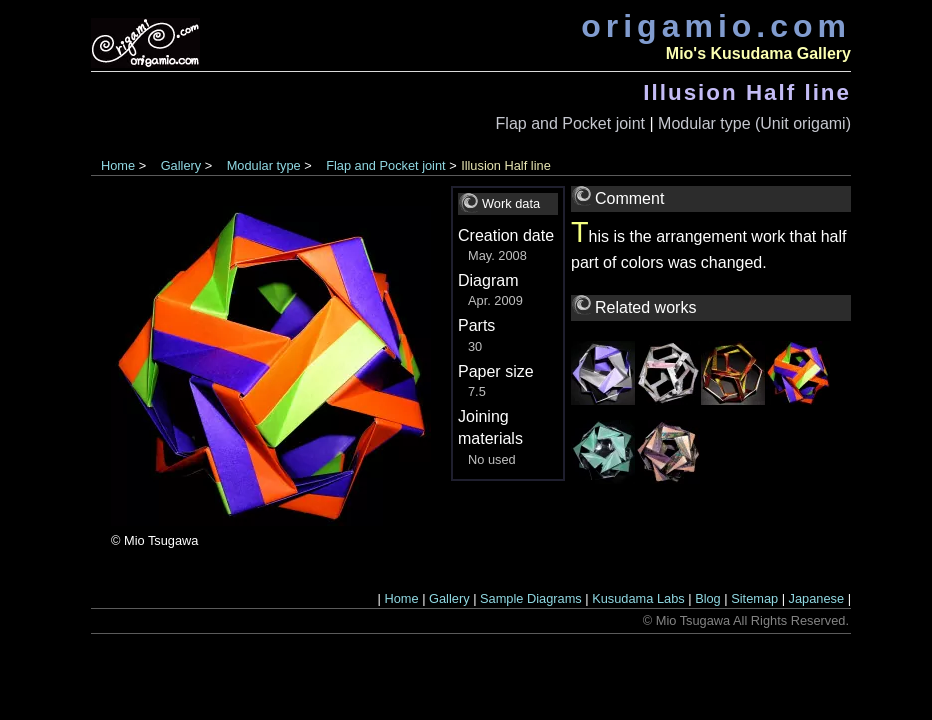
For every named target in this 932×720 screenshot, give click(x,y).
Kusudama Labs (638, 598)
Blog (708, 598)
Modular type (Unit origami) (754, 123)
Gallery (181, 165)
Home (118, 165)
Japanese (817, 598)
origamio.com (716, 26)
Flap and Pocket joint (570, 123)
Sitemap (754, 598)
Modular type (264, 165)
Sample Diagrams (531, 598)
